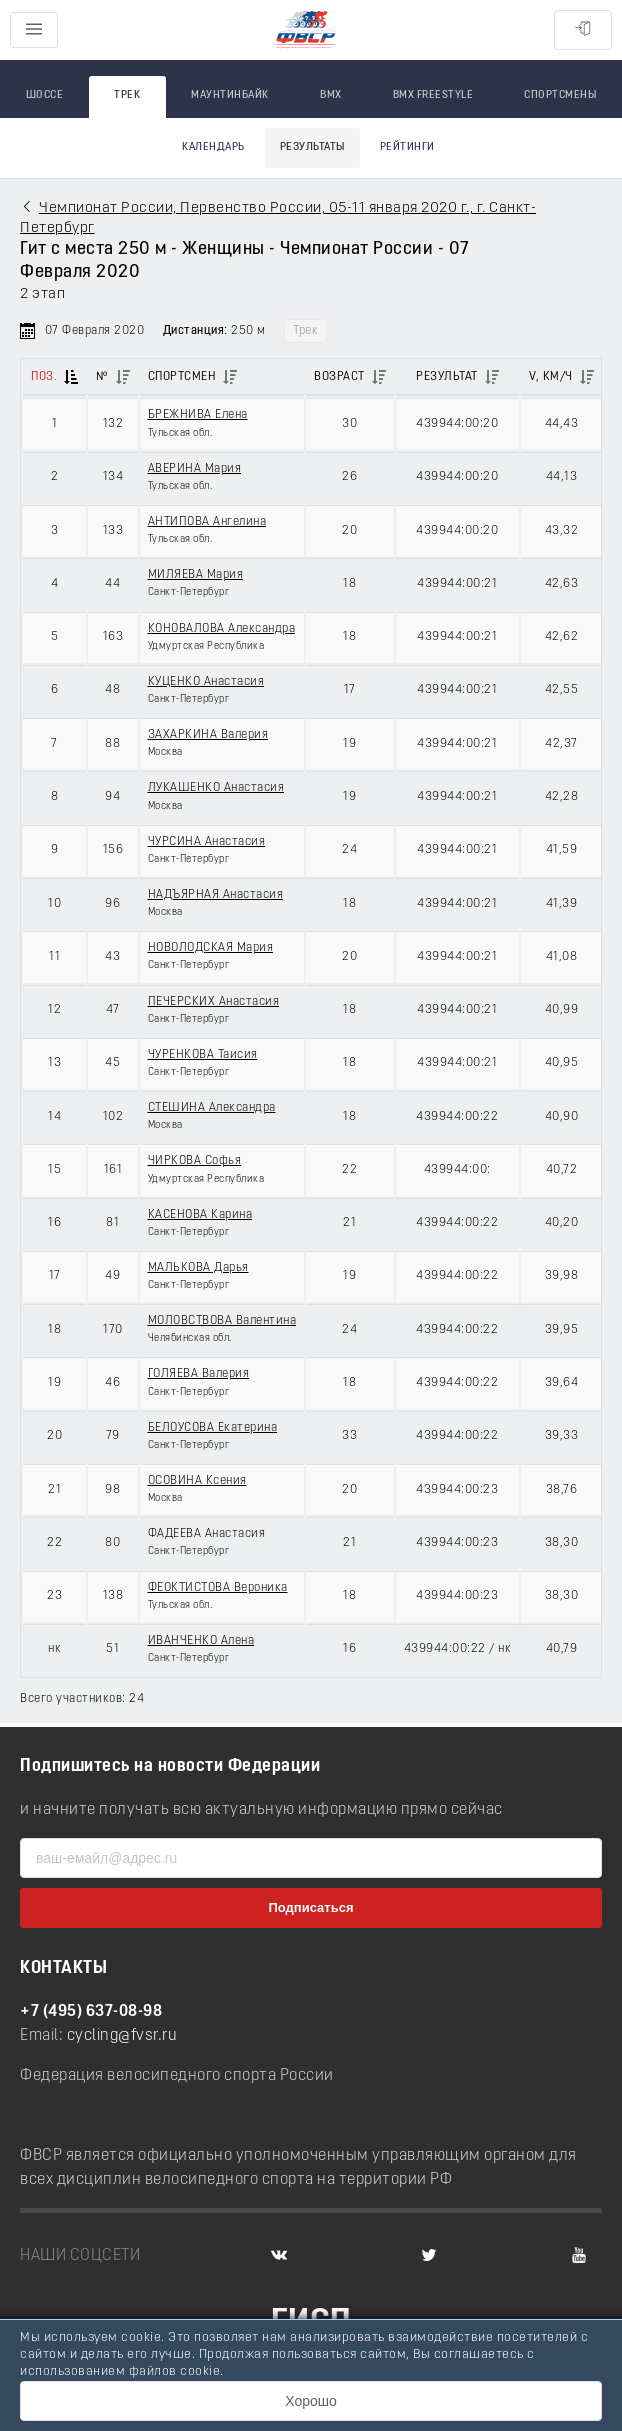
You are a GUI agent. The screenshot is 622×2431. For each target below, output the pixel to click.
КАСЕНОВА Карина (200, 1215)
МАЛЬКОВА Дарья (198, 1268)
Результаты (312, 147)
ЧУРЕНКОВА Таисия (203, 1055)
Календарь (213, 147)
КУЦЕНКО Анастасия (206, 682)
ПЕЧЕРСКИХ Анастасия (214, 1002)
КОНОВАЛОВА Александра (222, 629)
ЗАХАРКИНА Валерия (208, 735)
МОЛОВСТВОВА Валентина (222, 1321)
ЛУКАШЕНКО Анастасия (216, 788)
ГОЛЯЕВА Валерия (199, 1374)
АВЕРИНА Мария (195, 469)
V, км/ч (551, 377)
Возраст (339, 377)
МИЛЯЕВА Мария (196, 575)
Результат (447, 377)
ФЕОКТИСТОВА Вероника (218, 1588)
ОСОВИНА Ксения (197, 1481)
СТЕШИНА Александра (212, 1108)
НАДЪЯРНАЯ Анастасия (216, 895)
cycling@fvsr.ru (122, 2036)
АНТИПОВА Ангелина (207, 522)
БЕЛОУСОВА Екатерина (213, 1428)
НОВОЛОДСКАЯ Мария (211, 948)
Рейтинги (407, 147)
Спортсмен (182, 377)
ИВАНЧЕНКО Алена (201, 1641)
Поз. (44, 377)
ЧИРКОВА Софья (195, 1161)
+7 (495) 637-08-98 (91, 2012)
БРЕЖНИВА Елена (198, 415)
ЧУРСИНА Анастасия (207, 842)
